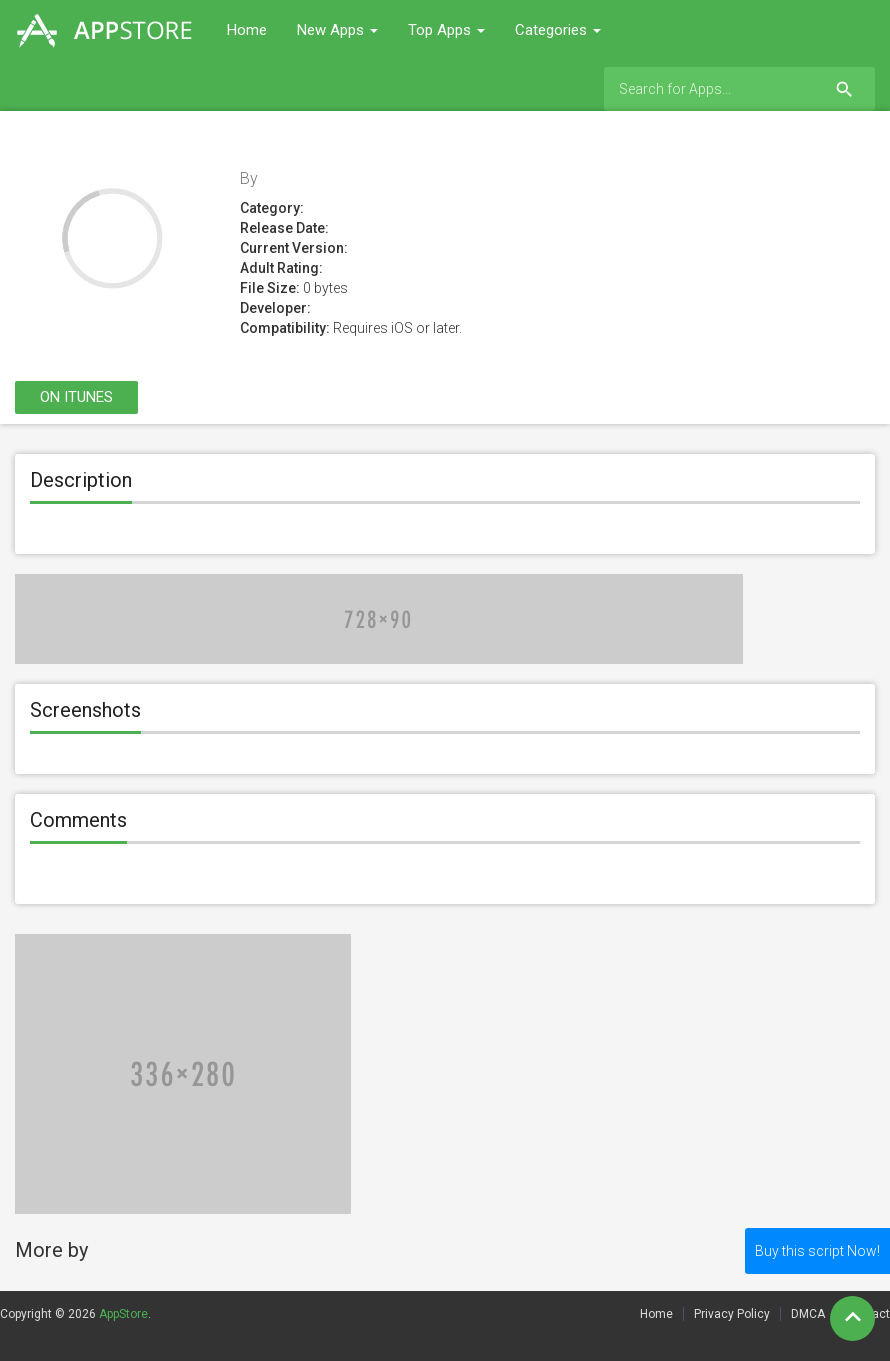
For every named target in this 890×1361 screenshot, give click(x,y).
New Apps (337, 30)
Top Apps (446, 30)
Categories (558, 30)
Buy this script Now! (817, 1251)
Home (247, 30)
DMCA (808, 1314)
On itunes (76, 397)
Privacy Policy (732, 1314)
